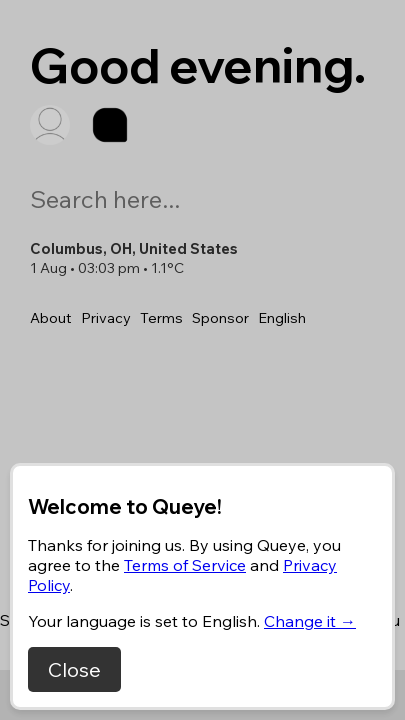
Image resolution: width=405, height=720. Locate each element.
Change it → (310, 621)
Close (74, 669)
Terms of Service (185, 565)
